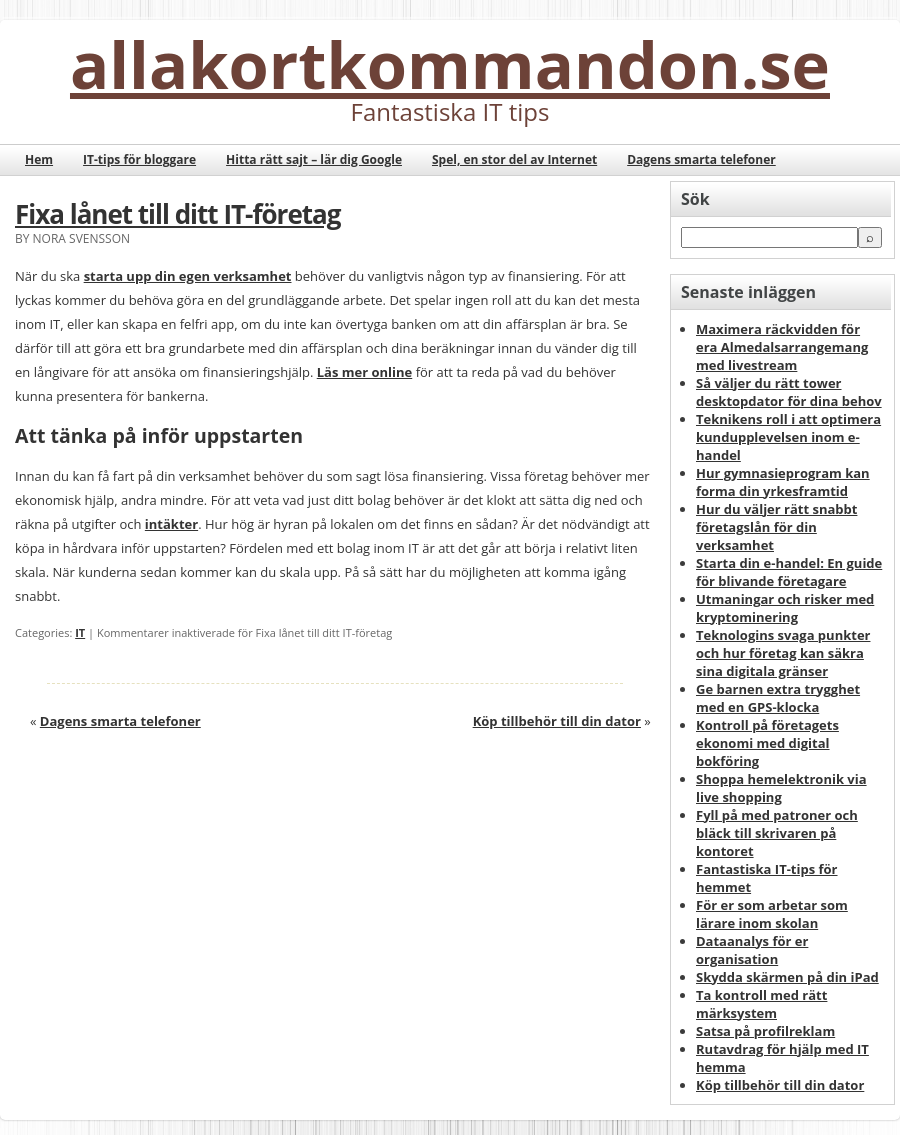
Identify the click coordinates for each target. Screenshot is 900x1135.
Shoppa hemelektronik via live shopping (781, 788)
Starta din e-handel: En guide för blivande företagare (789, 572)
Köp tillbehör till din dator (557, 721)
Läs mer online (365, 372)
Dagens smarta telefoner (701, 159)
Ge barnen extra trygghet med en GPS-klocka (778, 698)
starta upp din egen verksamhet (188, 276)
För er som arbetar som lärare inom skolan (772, 914)
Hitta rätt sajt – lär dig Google (314, 159)
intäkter (171, 524)
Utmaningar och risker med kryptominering (785, 608)
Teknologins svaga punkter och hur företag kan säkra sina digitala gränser (783, 653)
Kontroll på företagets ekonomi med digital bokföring (767, 743)
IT (80, 632)
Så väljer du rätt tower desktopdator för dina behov (789, 392)
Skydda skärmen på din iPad (787, 977)
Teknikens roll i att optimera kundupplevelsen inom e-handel (788, 437)
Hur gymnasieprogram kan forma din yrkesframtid (783, 482)
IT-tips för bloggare (139, 159)
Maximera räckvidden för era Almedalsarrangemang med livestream (782, 347)
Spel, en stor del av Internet (514, 159)
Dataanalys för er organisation (752, 950)
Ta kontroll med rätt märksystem (761, 1004)
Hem (39, 159)
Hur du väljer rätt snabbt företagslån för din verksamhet (776, 527)
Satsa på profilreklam (765, 1031)
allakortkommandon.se (450, 64)
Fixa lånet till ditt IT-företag (177, 214)
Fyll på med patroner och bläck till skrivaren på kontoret (777, 833)
